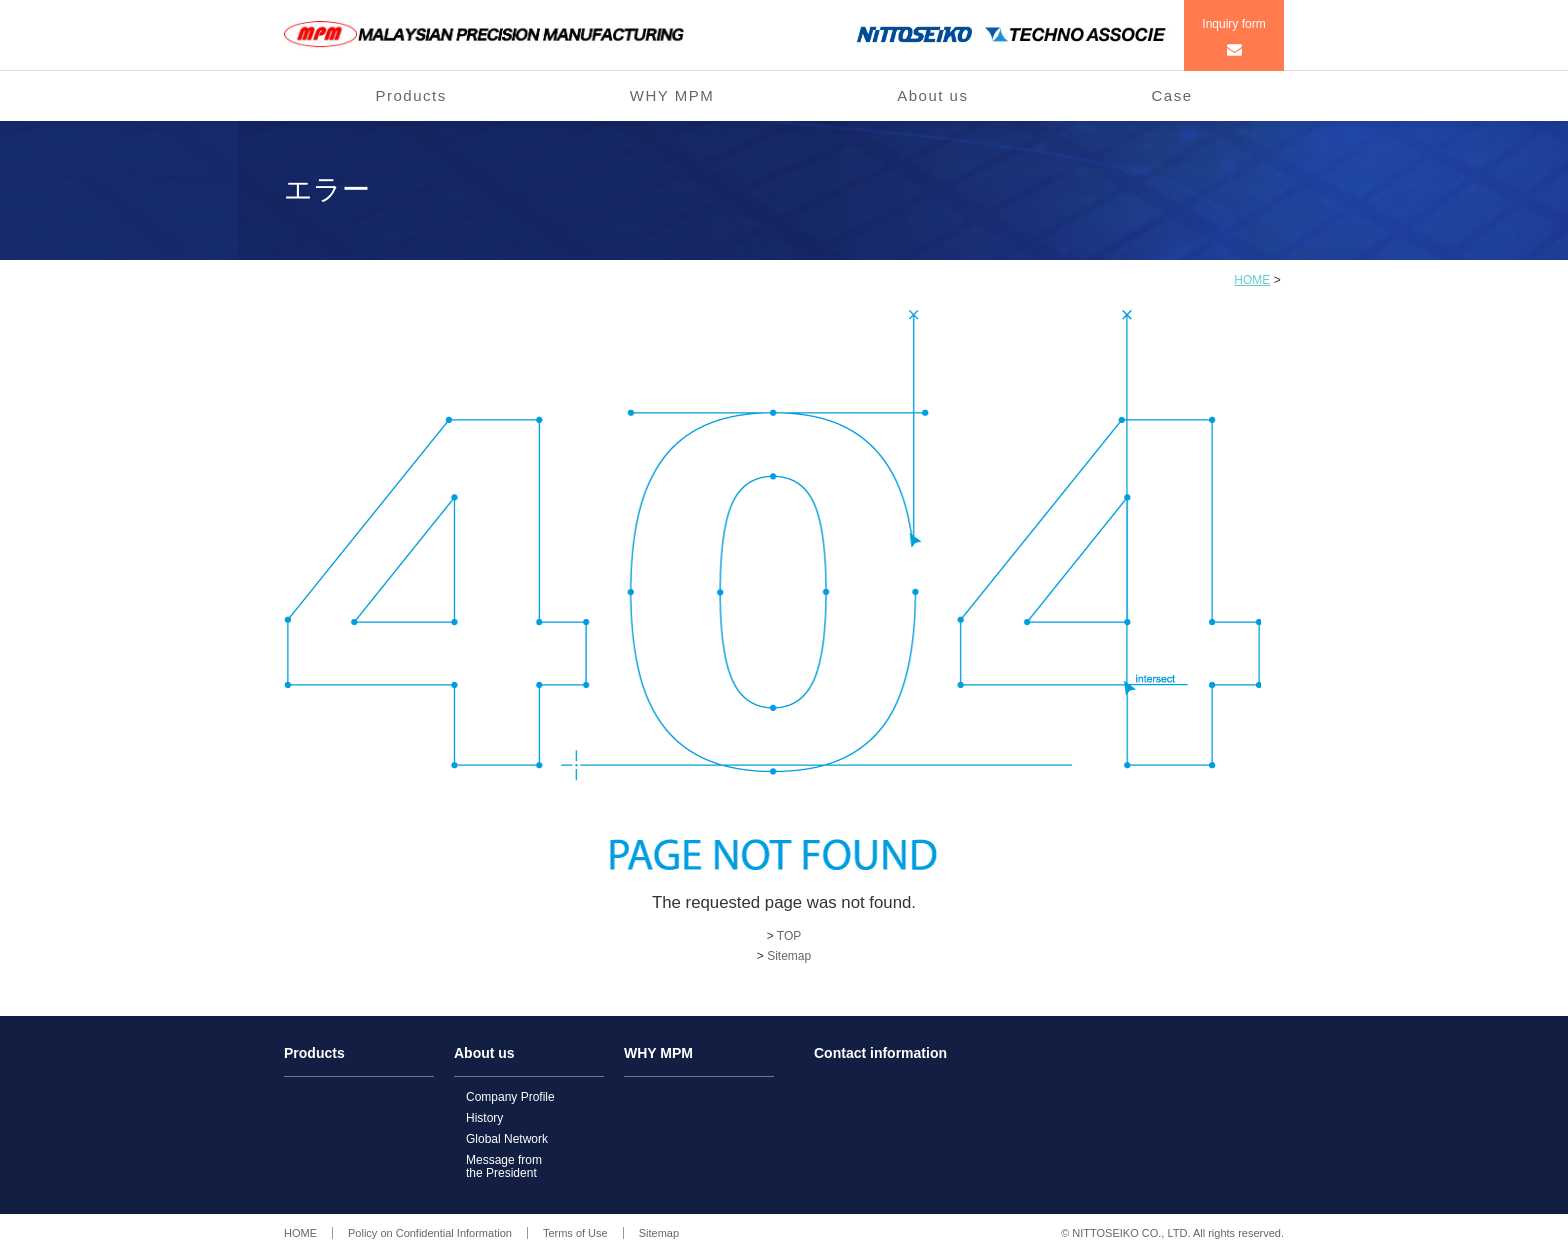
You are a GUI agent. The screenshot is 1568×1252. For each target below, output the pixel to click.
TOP (789, 936)
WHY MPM (672, 95)
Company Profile (510, 1097)
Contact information (880, 1053)
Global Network (507, 1139)
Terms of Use (575, 1233)
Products (411, 95)
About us (932, 95)
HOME (1252, 280)
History (484, 1118)
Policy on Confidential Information (430, 1233)
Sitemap (789, 956)
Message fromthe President (504, 1166)
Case (1171, 95)
